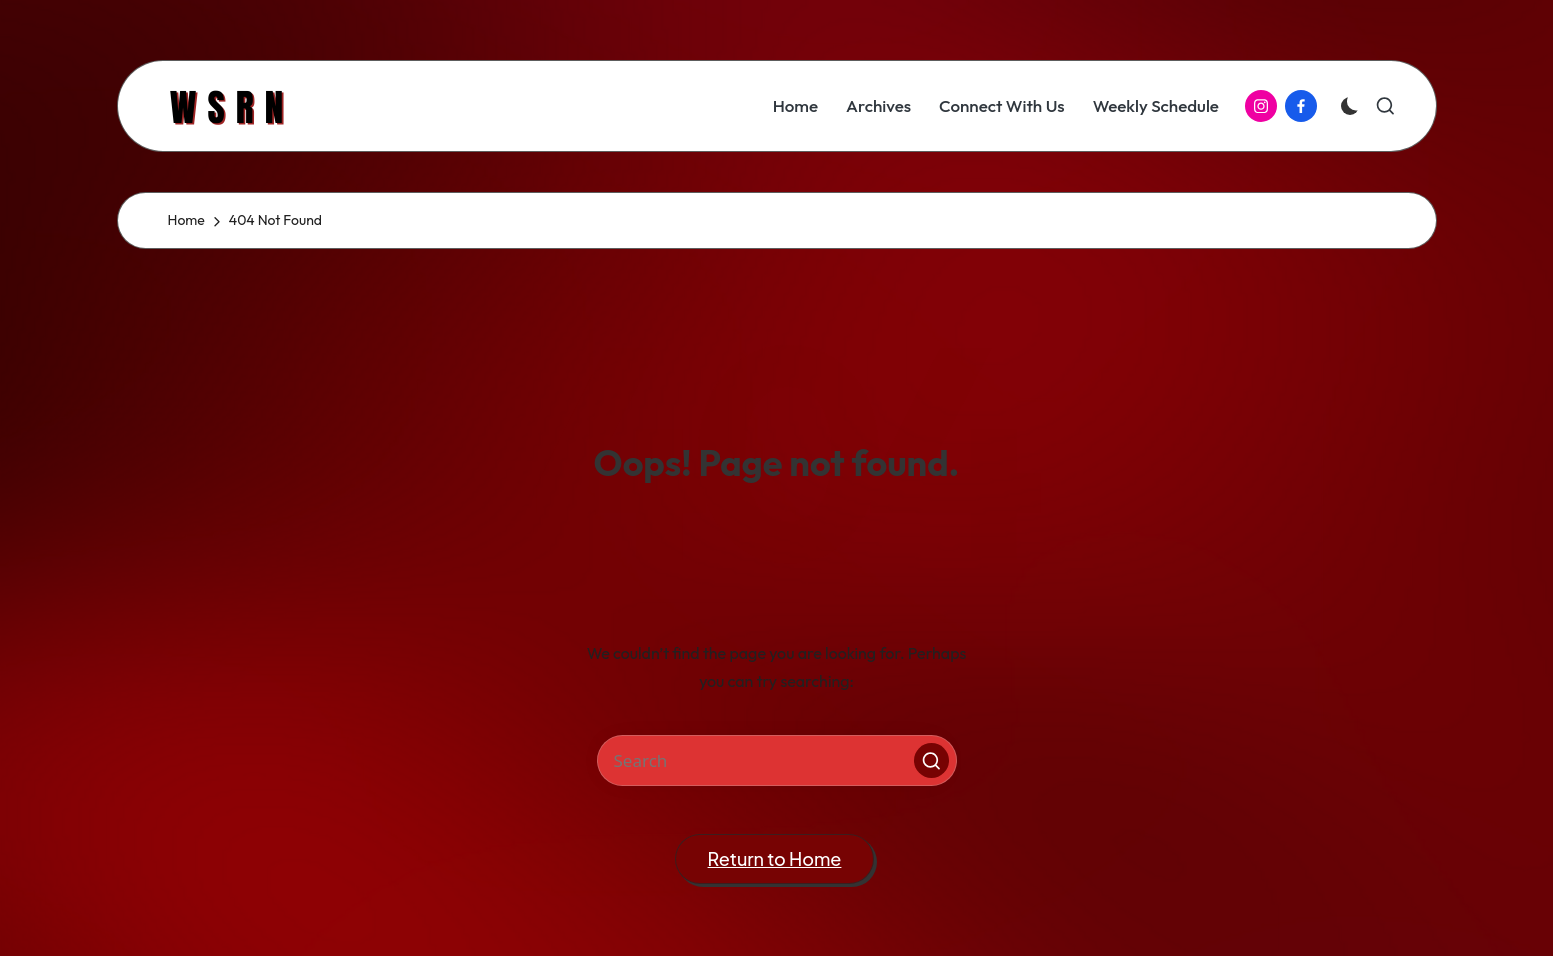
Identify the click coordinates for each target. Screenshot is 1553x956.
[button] (931, 760)
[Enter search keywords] (777, 760)
